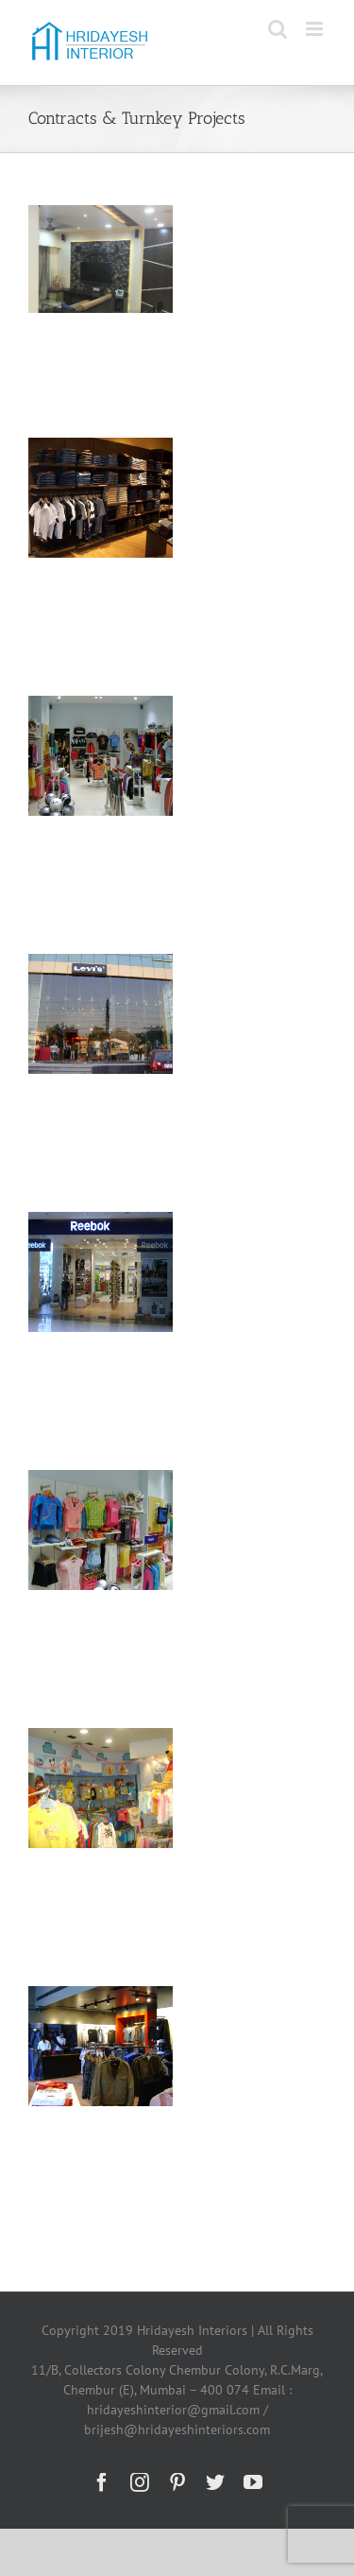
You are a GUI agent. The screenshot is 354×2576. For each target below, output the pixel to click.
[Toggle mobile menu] (316, 29)
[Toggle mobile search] (277, 29)
